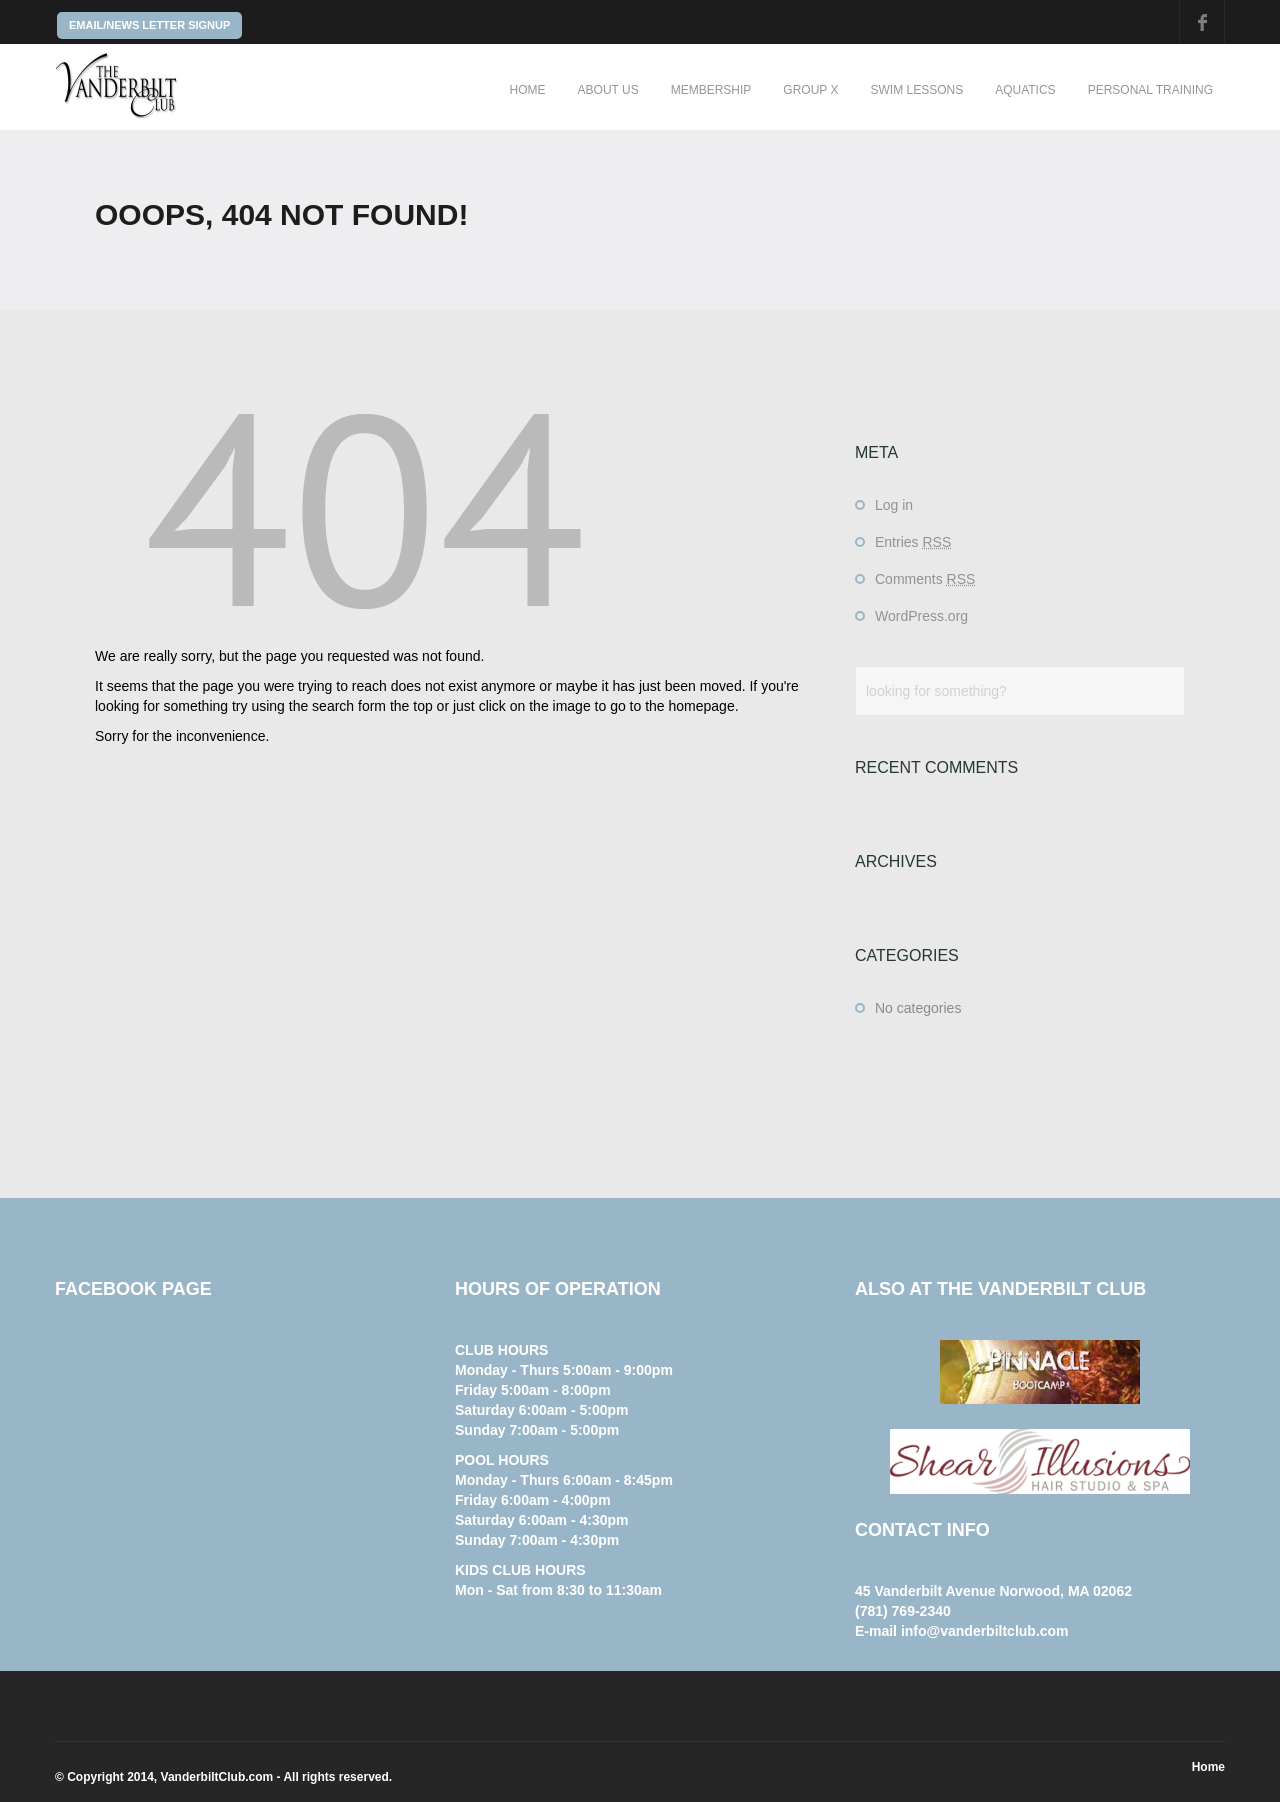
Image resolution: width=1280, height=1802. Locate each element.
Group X (810, 90)
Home (528, 90)
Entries (913, 542)
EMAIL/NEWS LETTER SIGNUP (149, 25)
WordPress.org (921, 616)
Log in (894, 505)
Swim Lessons (916, 90)
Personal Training (1150, 90)
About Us (608, 90)
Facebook (1202, 22)
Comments (925, 579)
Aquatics (1025, 90)
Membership (711, 90)
